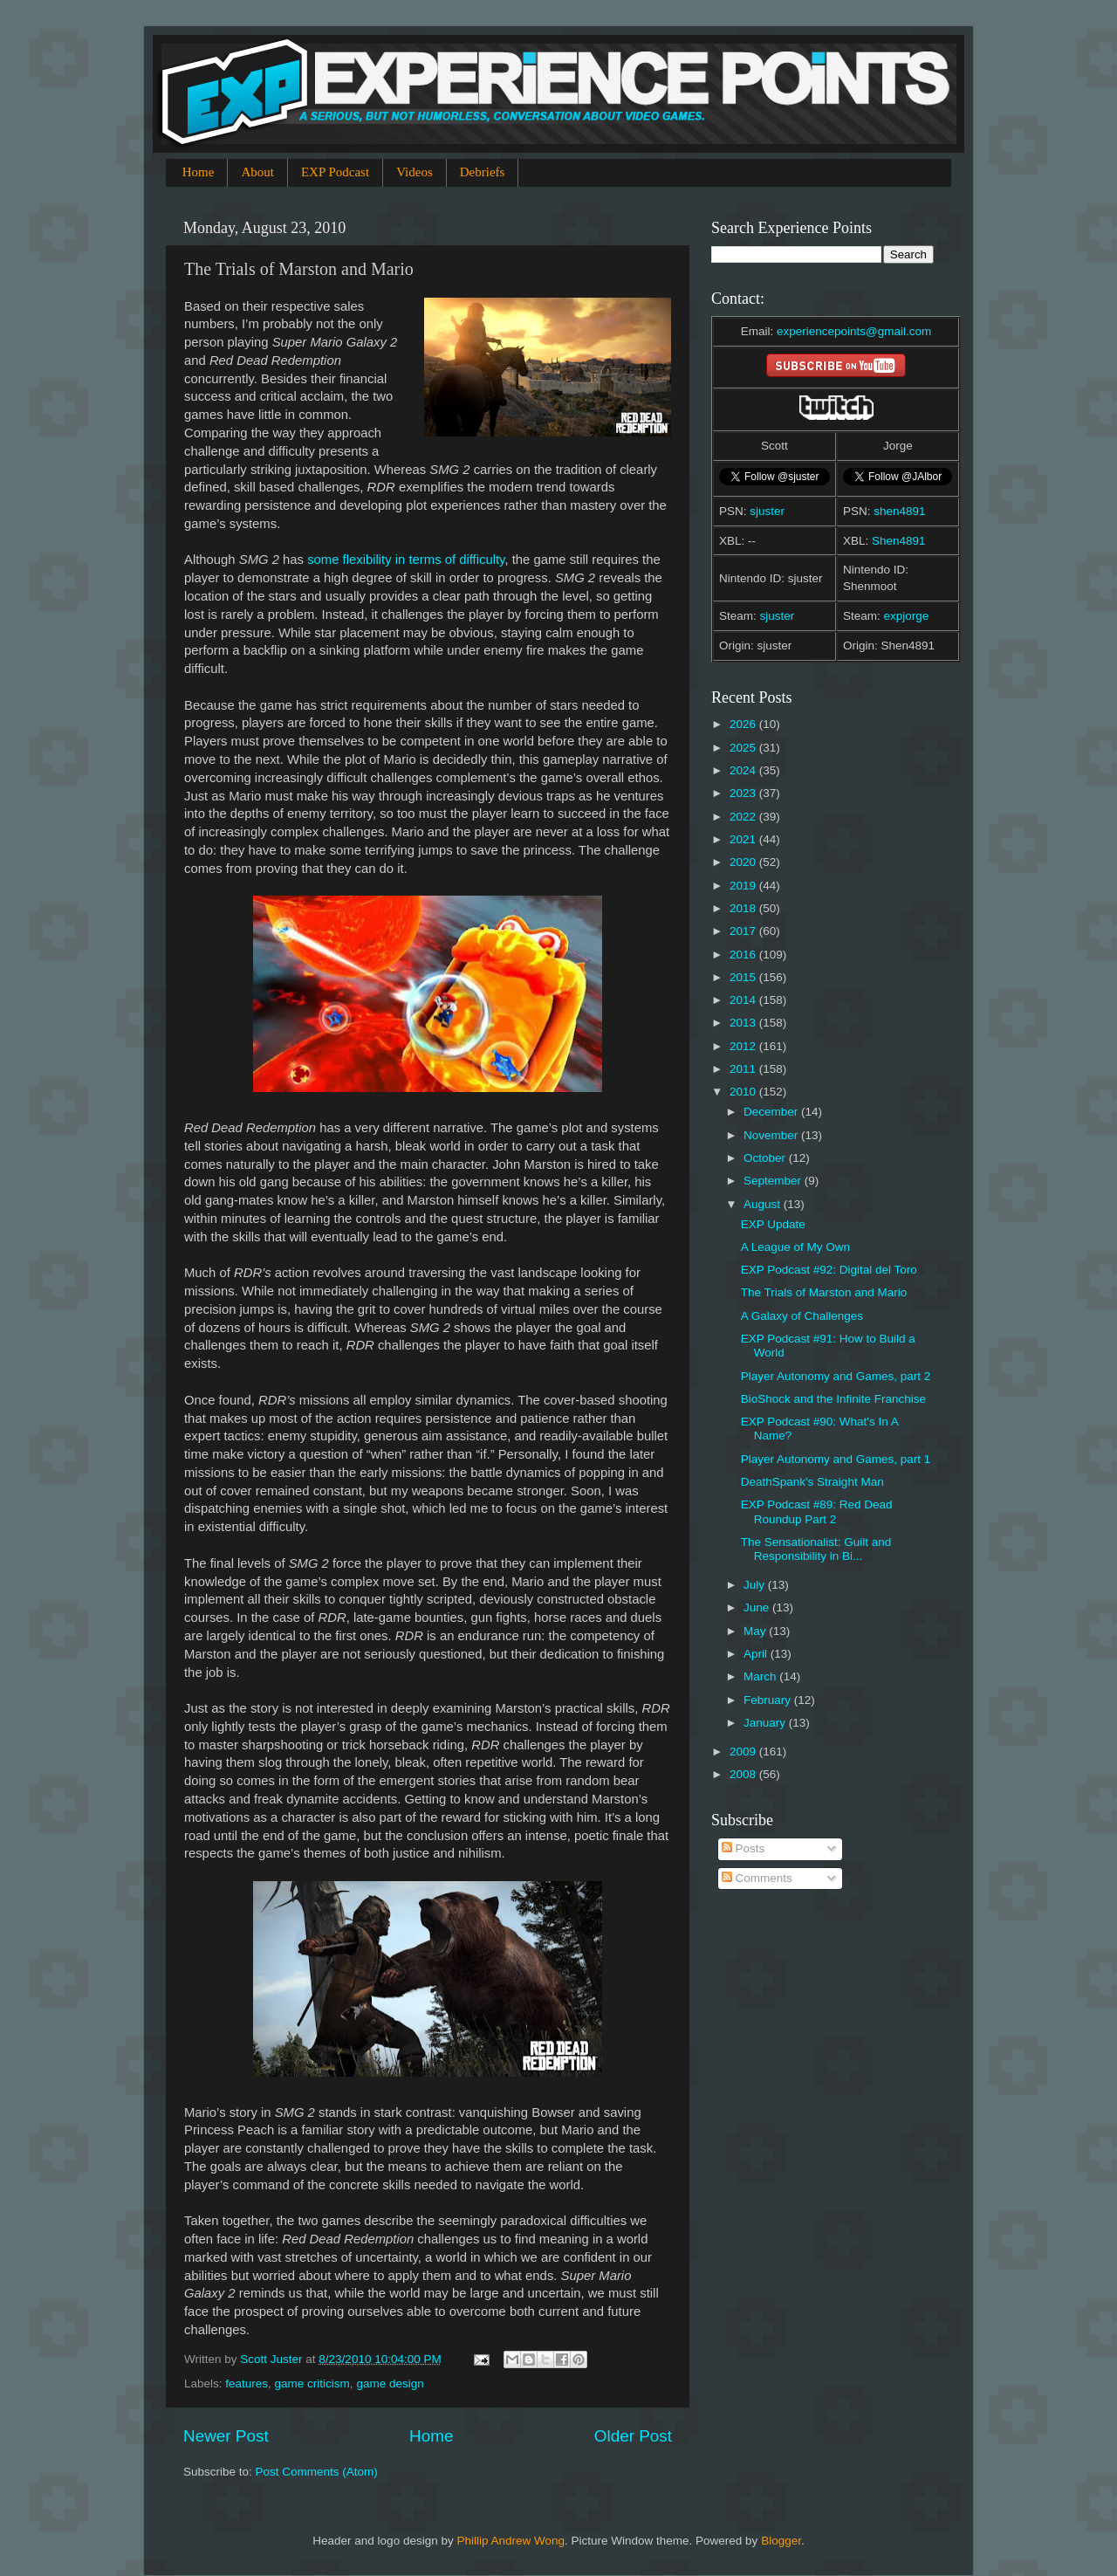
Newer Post (226, 2436)
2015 (744, 977)
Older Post (633, 2436)
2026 (744, 724)
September (774, 1180)
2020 (744, 862)
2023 (744, 793)
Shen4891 (899, 540)
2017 (744, 931)
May (756, 1631)
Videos (414, 172)
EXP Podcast (335, 172)
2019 (744, 885)
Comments (757, 1878)
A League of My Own (795, 1247)
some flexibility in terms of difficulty (405, 560)
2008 (744, 1774)
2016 (744, 954)
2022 (744, 816)
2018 (744, 908)
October (766, 1157)
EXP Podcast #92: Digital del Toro (829, 1269)
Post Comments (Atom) (317, 2471)
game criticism (312, 2383)
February (769, 1700)
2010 (744, 1091)
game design (389, 2383)
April (757, 1653)
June (758, 1607)
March (761, 1676)
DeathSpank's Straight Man (812, 1481)
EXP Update (773, 1224)
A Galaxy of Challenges (802, 1315)
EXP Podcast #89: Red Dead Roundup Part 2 (817, 1511)
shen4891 (899, 511)
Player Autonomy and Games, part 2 (836, 1376)
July (756, 1584)
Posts (743, 1848)
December (772, 1111)
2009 (744, 1751)
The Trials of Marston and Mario (824, 1292)
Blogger (781, 2540)
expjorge (906, 615)
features (246, 2383)
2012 (744, 1046)
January (766, 1722)
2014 (744, 999)
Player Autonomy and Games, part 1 (836, 1459)
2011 (744, 1068)
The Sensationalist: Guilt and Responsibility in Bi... (816, 1549)
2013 (744, 1022)
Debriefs (482, 172)
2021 (744, 839)
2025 (744, 747)
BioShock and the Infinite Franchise (833, 1398)
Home (198, 172)
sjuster (767, 511)
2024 (744, 770)
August (764, 1204)
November (772, 1135)
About (257, 172)
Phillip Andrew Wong (510, 2540)
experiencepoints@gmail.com (854, 331)
